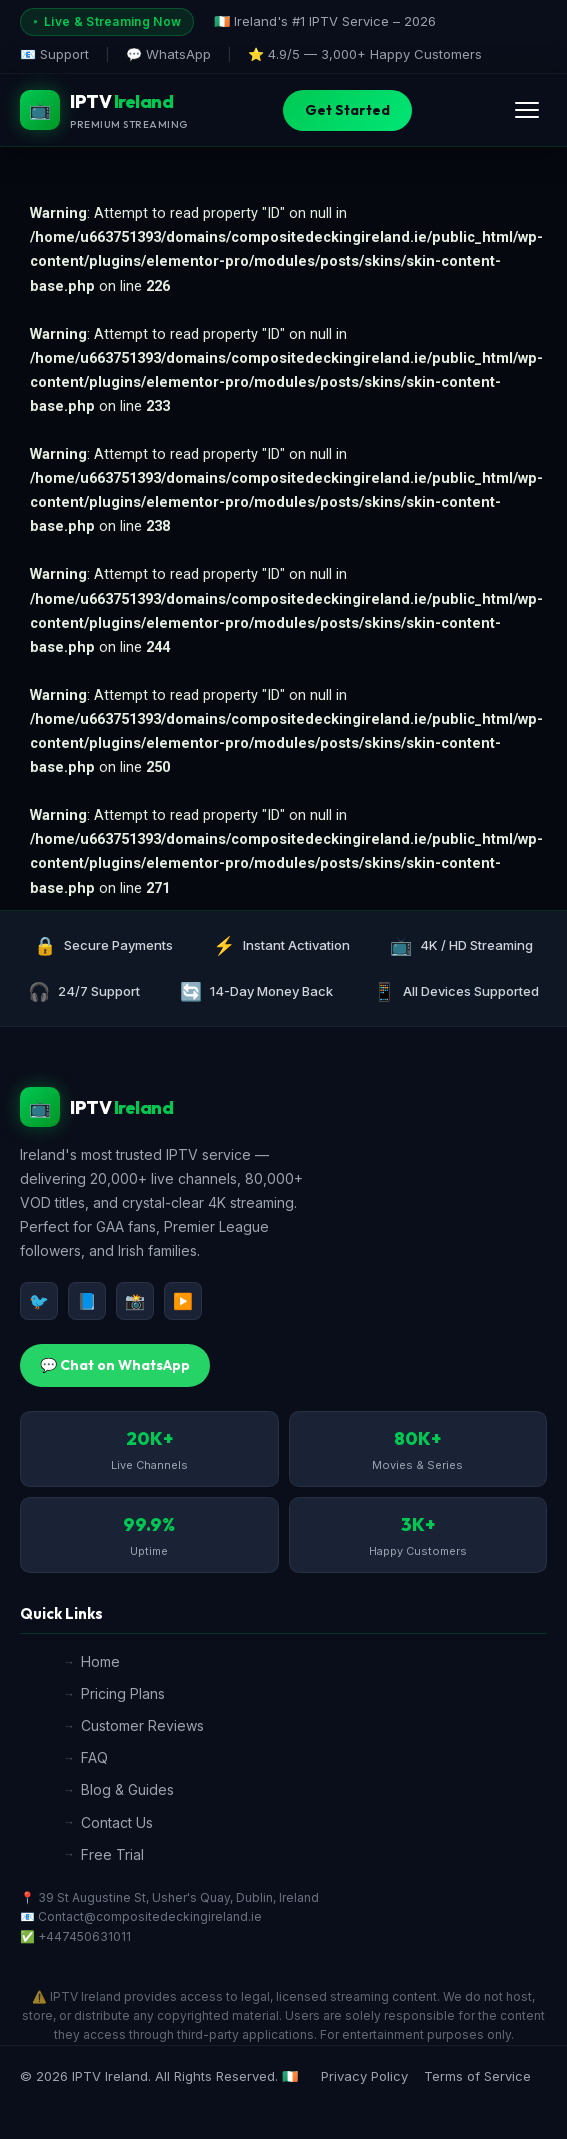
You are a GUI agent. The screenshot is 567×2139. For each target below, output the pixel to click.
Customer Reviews (142, 1725)
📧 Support (54, 54)
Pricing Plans (123, 1693)
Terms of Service (477, 2076)
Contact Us (117, 1822)
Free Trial (112, 1854)
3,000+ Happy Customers (401, 54)
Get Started (347, 110)
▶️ (183, 1301)
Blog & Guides (127, 1789)
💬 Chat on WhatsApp (115, 1365)
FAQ (94, 1757)
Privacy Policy (364, 2076)
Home (100, 1661)
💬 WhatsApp (168, 54)
